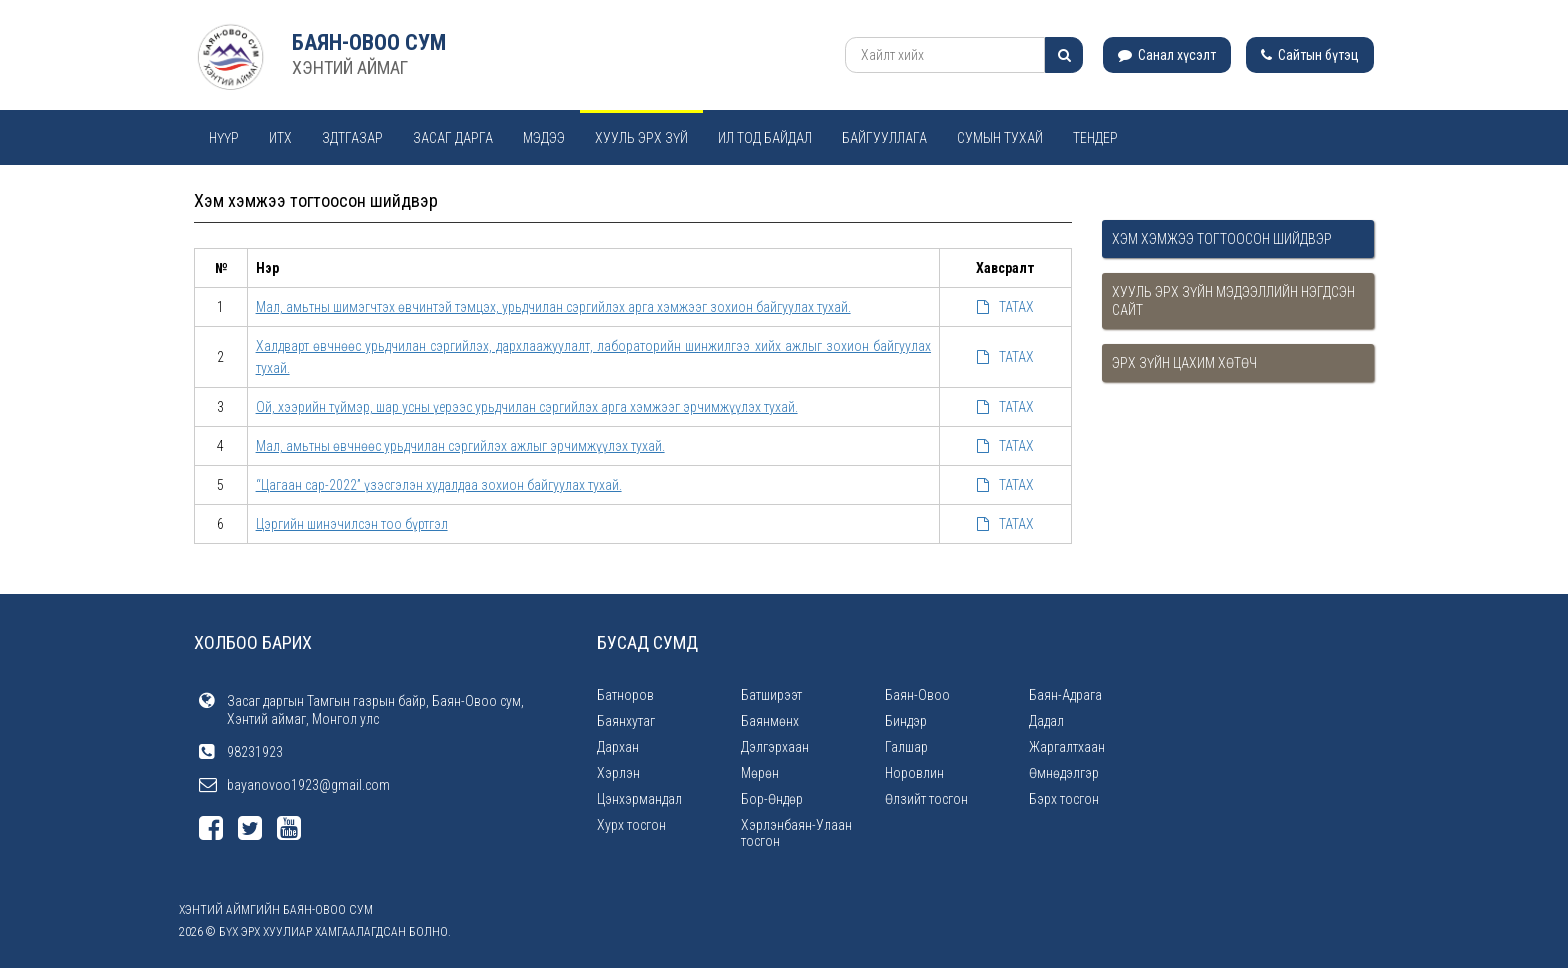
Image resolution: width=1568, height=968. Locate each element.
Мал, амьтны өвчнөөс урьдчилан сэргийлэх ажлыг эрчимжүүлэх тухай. (460, 446)
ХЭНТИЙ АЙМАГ (350, 67)
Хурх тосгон (631, 825)
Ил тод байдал (765, 138)
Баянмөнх (770, 721)
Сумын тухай (1000, 138)
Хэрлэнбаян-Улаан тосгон (796, 833)
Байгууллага (884, 138)
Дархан (618, 747)
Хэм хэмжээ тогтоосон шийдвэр (1222, 239)
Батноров (625, 695)
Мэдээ (544, 138)
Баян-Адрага (1065, 695)
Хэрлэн (618, 773)
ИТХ (280, 138)
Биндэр (906, 721)
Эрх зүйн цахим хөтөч (1184, 363)
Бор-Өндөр (772, 799)
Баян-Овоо (917, 695)
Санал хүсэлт (1167, 55)
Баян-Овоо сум (369, 42)
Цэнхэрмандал (639, 799)
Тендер (1095, 138)
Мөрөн (760, 773)
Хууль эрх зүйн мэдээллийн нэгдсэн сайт (1233, 301)
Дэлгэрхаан (775, 747)
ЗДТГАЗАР (352, 138)
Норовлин (914, 773)
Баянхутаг (626, 721)
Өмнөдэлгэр (1064, 773)
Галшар (906, 747)
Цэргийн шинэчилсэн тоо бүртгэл (352, 524)
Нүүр (224, 138)
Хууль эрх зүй (641, 138)
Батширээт (771, 695)
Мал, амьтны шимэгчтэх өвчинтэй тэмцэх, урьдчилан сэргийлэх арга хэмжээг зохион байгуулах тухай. (553, 307)
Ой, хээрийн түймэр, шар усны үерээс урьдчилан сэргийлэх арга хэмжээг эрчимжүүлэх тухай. (527, 407)
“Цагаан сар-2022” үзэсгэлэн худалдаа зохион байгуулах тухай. (439, 485)
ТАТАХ (1005, 307)
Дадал (1046, 721)
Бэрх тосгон (1064, 799)
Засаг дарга (453, 138)
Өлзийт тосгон (926, 799)
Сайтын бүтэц (1310, 55)
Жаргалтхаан (1067, 747)
